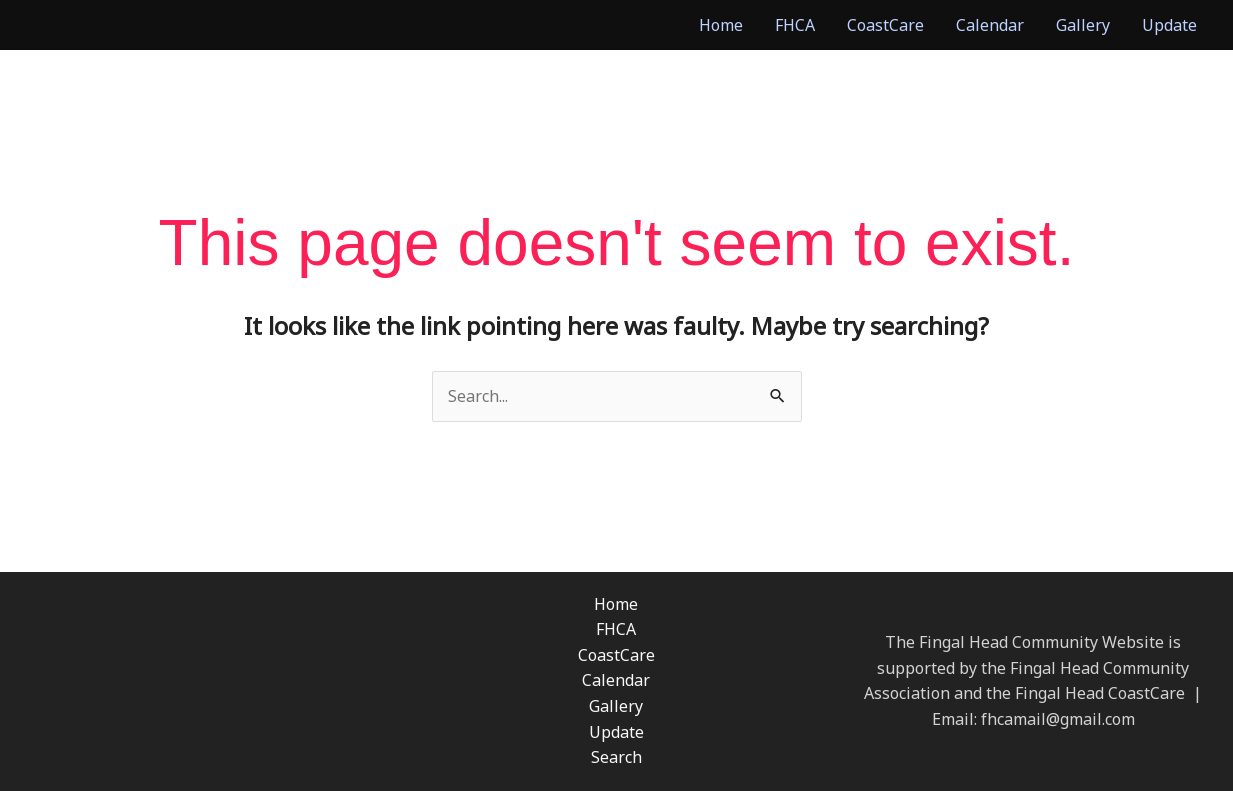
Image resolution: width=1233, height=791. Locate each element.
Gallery (1083, 25)
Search (616, 757)
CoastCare (885, 25)
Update (1169, 25)
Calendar (990, 25)
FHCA (795, 25)
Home (721, 25)
